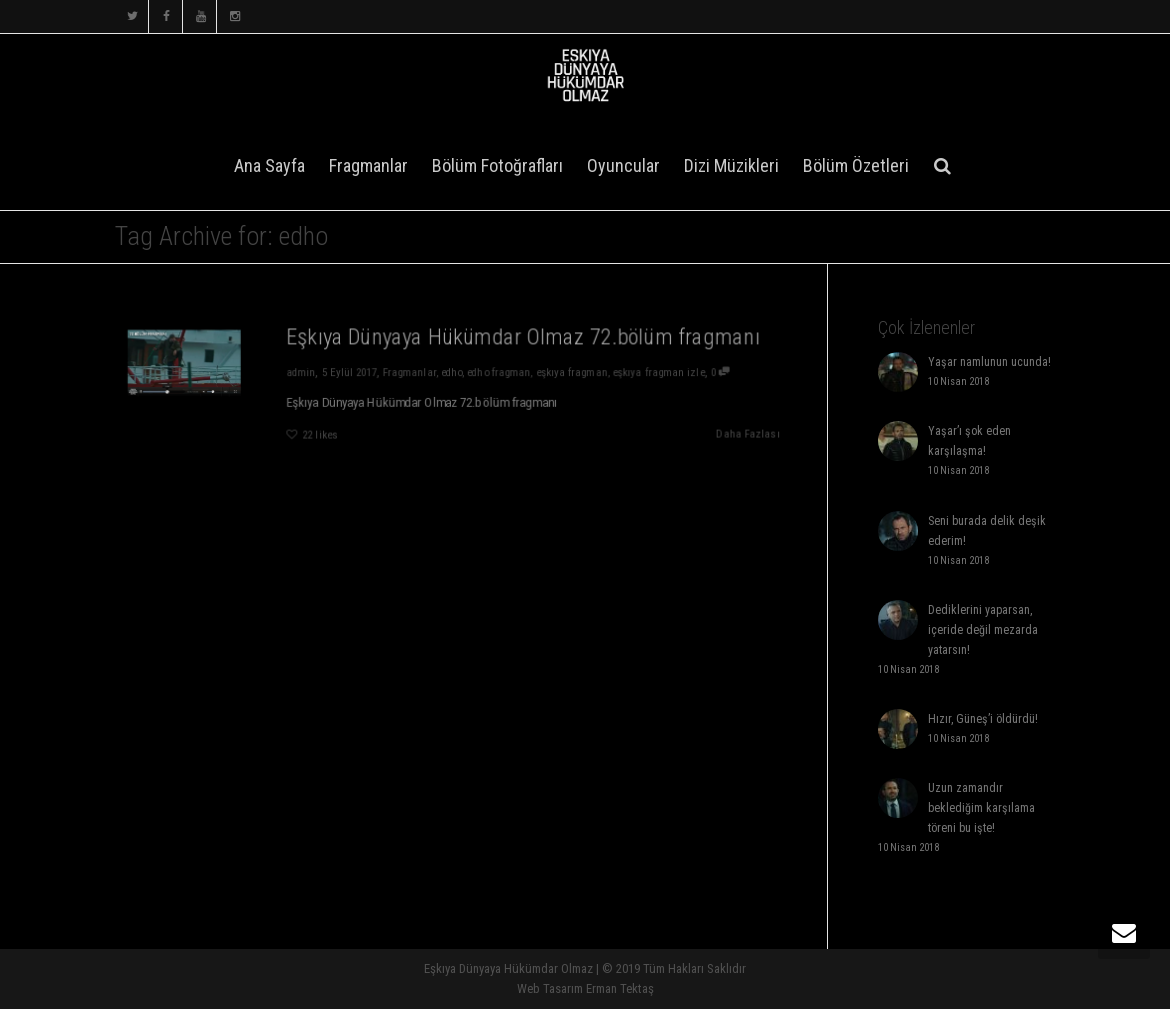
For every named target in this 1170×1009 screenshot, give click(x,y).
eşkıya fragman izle (664, 371)
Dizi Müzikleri (731, 165)
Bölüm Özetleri (856, 165)
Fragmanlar (368, 165)
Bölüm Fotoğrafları (497, 165)
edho (452, 371)
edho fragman (500, 371)
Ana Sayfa (269, 165)
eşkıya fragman (574, 371)
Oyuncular (623, 165)
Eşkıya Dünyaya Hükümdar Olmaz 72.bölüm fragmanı (524, 336)
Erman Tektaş (620, 988)
